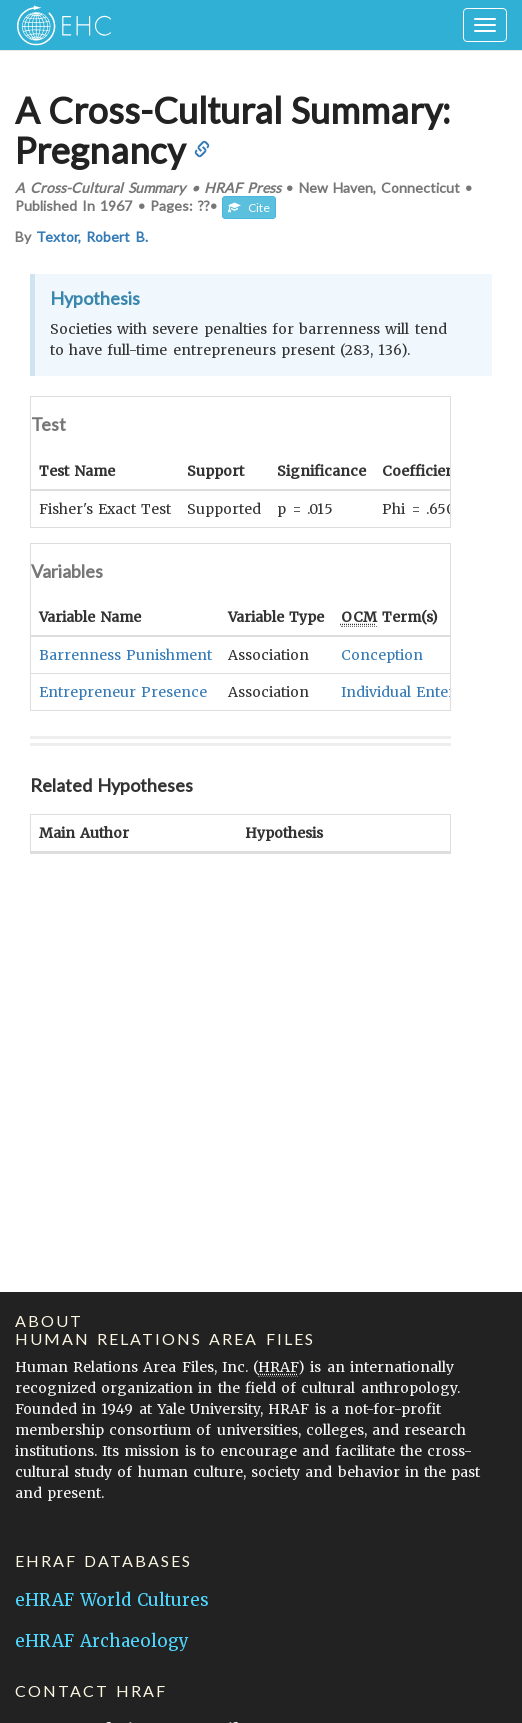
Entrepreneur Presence (123, 692)
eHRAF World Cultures (112, 1600)
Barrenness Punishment (125, 655)
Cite (249, 207)
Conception (382, 655)
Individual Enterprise (415, 692)
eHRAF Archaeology (102, 1641)
